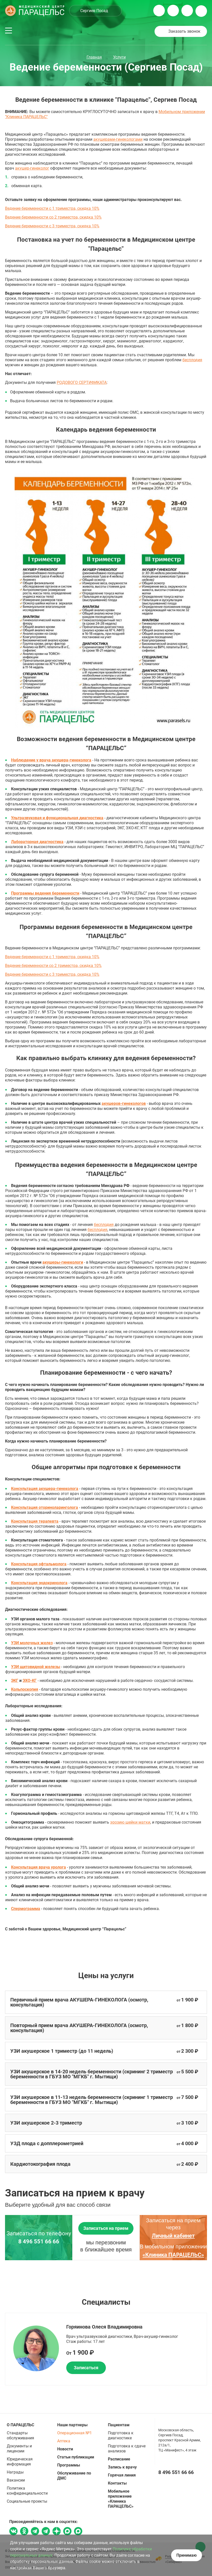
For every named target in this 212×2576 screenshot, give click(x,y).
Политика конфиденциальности (27, 2491)
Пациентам (118, 2425)
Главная (94, 57)
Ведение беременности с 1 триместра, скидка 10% (52, 208)
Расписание (119, 2459)
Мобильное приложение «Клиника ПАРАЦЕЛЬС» (120, 2499)
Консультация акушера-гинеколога (44, 1488)
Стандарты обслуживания (20, 2435)
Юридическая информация (20, 2461)
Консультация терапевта (34, 1521)
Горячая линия (122, 2475)
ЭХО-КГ (30, 1680)
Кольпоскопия (24, 1689)
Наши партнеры (72, 2425)
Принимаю (186, 2555)
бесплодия (192, 359)
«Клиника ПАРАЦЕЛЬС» (173, 2255)
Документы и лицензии (19, 2448)
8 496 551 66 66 (38, 2241)
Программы (68, 2465)
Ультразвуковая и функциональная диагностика (57, 817)
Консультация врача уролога (38, 1867)
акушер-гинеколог (32, 168)
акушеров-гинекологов (124, 1103)
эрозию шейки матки (130, 1822)
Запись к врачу (122, 2467)
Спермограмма (25, 1908)
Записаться (86, 2367)
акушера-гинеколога (71, 760)
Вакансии (16, 2480)
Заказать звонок (184, 31)
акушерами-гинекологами (118, 139)
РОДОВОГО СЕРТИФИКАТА (82, 382)
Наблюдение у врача (31, 760)
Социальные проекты (27, 2501)
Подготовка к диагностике (120, 2435)
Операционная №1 (74, 2433)
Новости (65, 2449)
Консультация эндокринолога (39, 1582)
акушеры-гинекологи (62, 1262)
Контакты (117, 2483)
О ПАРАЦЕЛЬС (20, 2425)
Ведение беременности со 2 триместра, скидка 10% (53, 217)
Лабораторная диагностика (37, 841)
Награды (15, 2472)
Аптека (63, 2441)
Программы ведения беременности (45, 893)
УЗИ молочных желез (32, 1642)
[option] (106, 2349)
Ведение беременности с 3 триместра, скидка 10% (52, 226)
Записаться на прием (105, 2228)
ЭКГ (14, 1680)
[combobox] (95, 10)
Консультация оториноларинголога (44, 1507)
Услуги (119, 57)
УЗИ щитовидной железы (35, 1666)
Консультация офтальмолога (38, 1564)
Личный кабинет (173, 2236)
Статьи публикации (75, 2457)
